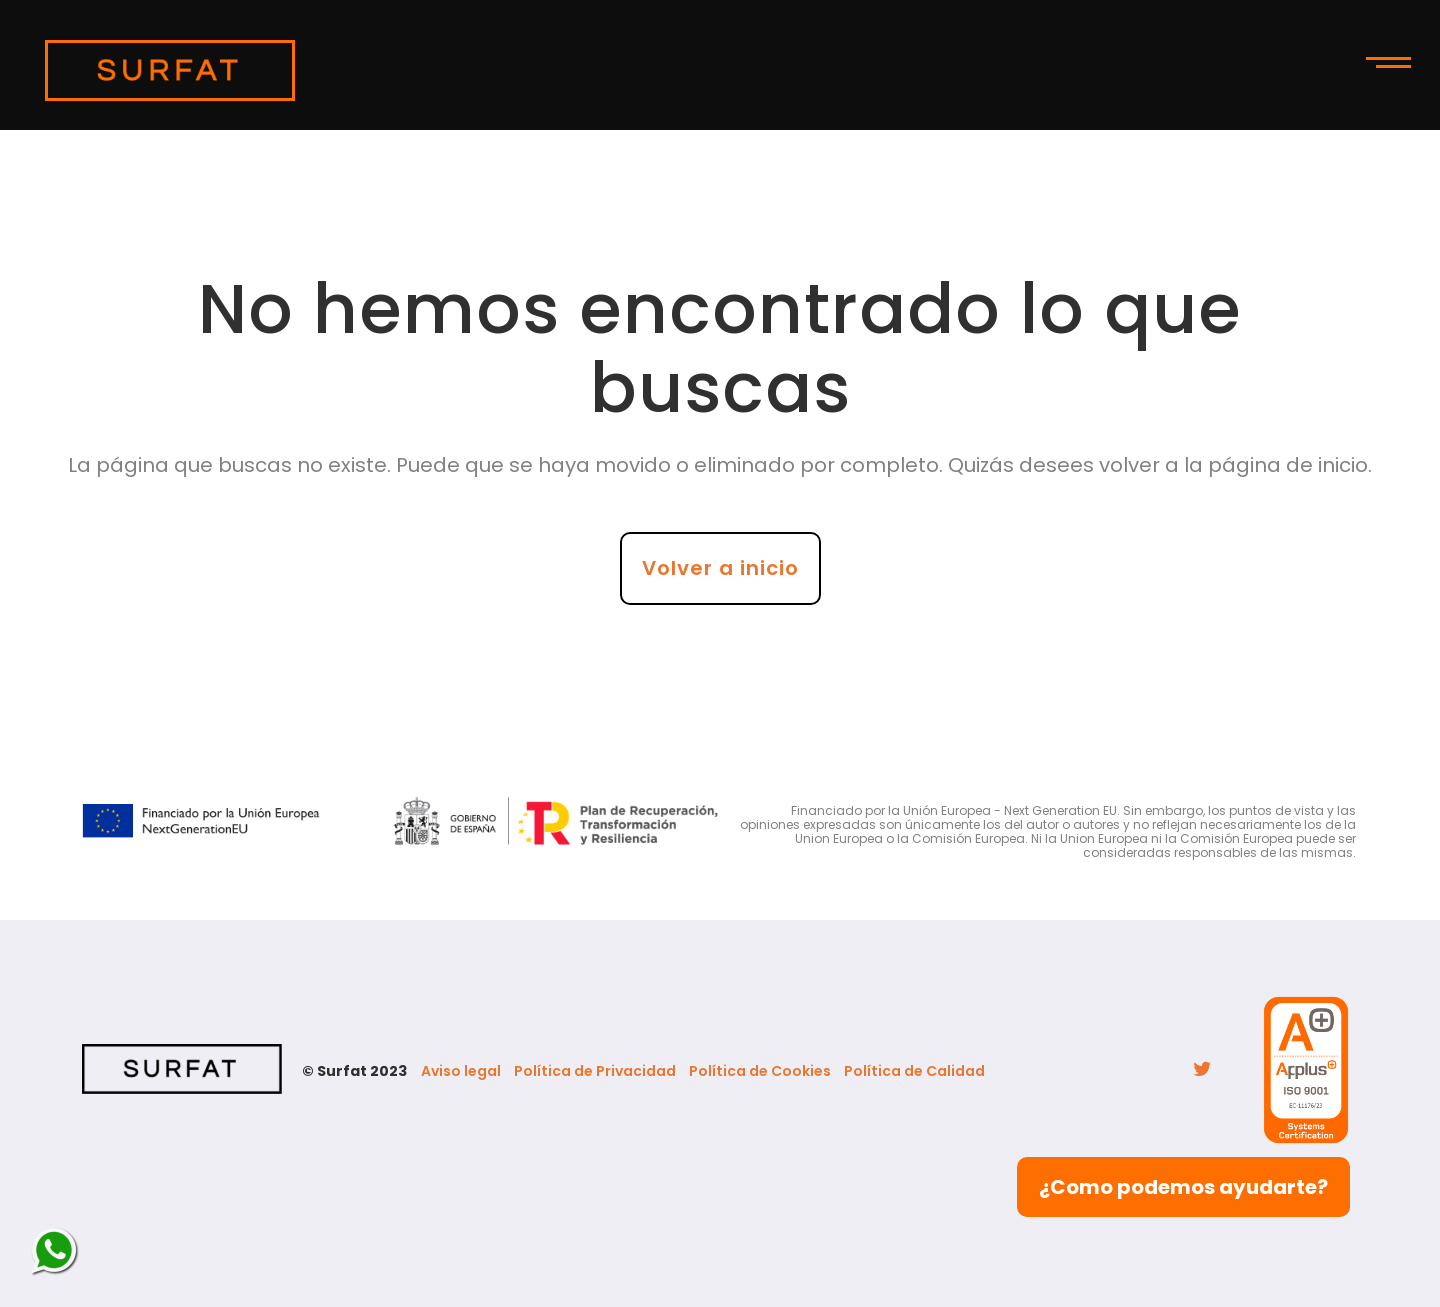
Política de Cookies (760, 1071)
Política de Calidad (914, 1071)
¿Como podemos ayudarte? (1183, 1187)
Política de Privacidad (595, 1071)
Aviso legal (461, 1071)
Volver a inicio (720, 568)
